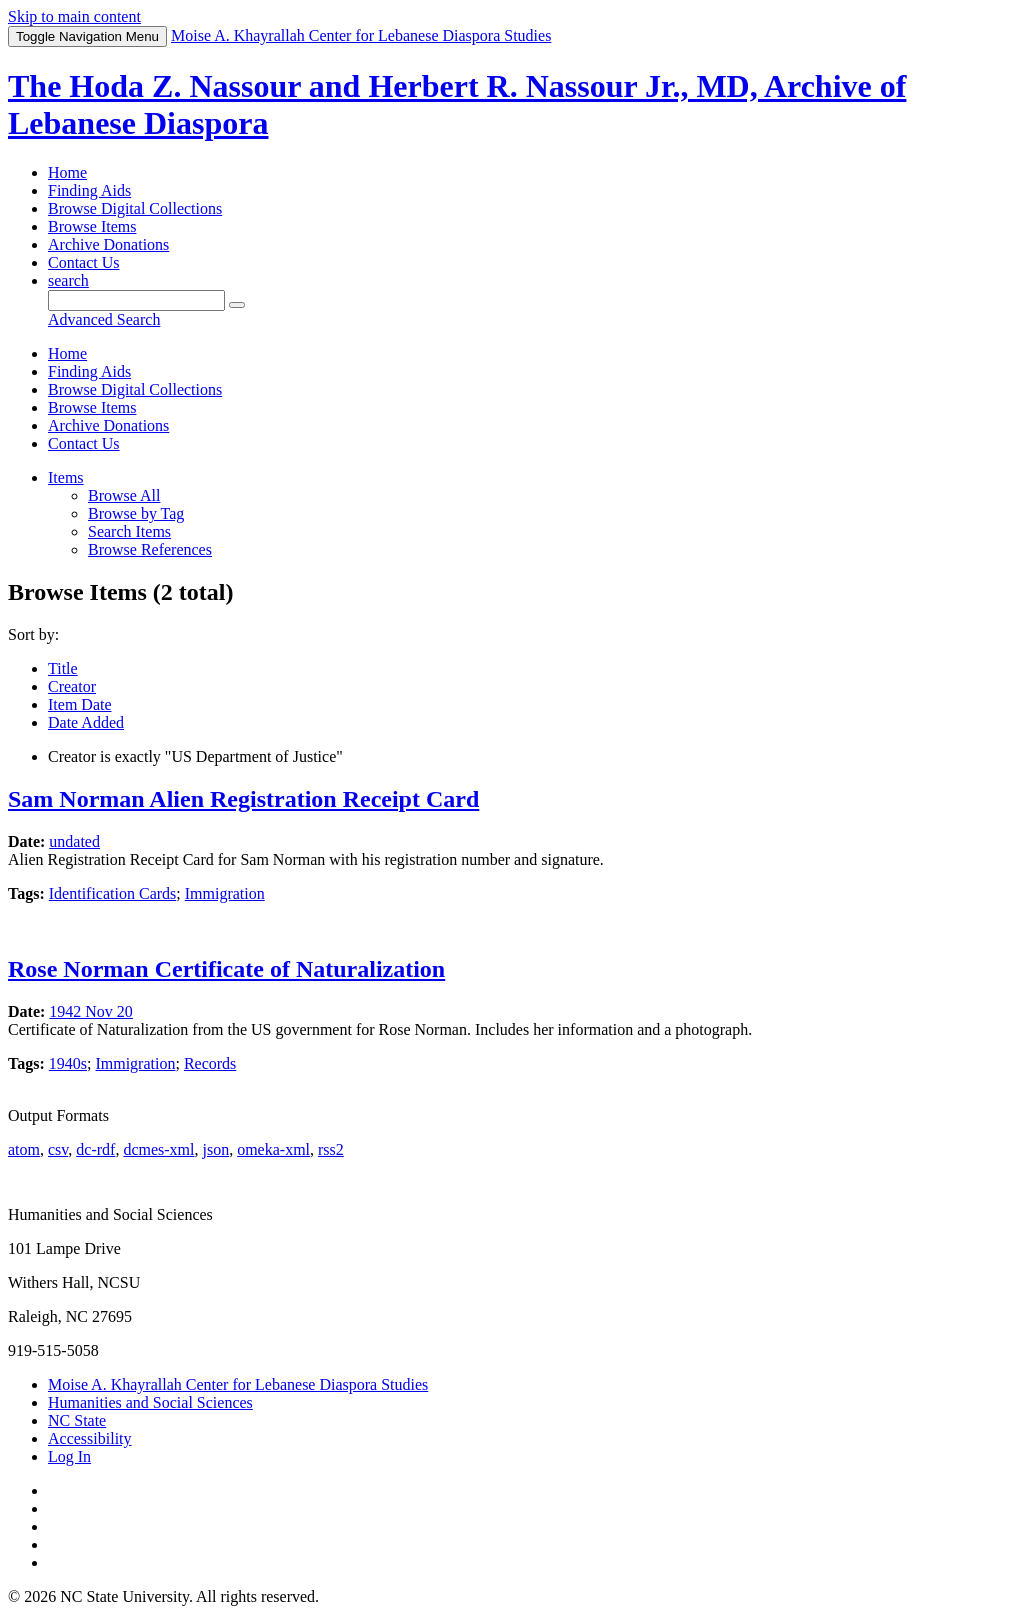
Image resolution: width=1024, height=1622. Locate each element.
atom (24, 1149)
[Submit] (237, 305)
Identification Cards (113, 893)
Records (210, 1063)
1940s (68, 1063)
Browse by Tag (136, 513)
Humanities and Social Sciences (150, 1402)
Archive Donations (108, 244)
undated (74, 841)
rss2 (331, 1149)
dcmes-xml (158, 1149)
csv (58, 1149)
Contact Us (84, 262)
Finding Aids (89, 190)
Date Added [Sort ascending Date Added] (86, 722)
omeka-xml (273, 1149)
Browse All (124, 495)
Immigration (225, 893)
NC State (77, 1420)
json (215, 1149)
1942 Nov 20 (91, 1011)
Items (66, 477)
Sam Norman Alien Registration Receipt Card (243, 799)
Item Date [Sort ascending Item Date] (80, 704)
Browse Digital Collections (135, 208)
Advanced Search (104, 319)
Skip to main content (74, 16)
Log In (69, 1456)
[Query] (136, 300)
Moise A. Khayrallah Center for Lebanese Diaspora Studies (238, 1384)
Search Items (129, 531)
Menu (87, 36)
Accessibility (90, 1438)
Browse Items (92, 226)
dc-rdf (95, 1149)
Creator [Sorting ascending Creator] (72, 686)
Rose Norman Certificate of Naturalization (226, 969)
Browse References (150, 549)
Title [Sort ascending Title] (63, 668)
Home (67, 172)
